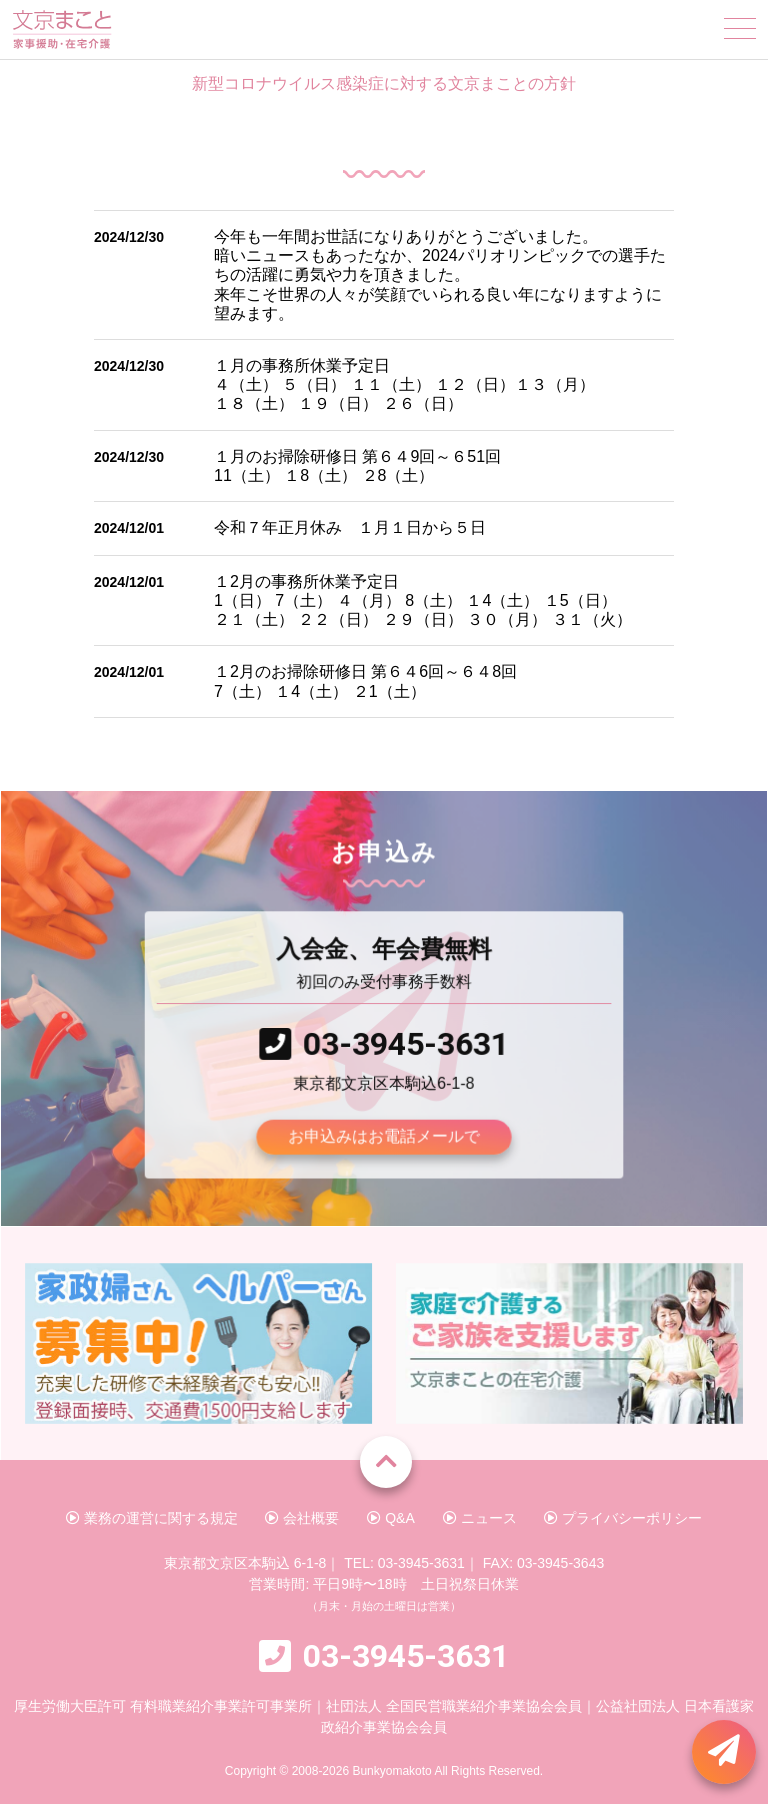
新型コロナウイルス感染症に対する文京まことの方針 (384, 83)
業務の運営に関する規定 (152, 1518)
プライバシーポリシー (623, 1518)
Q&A (390, 1518)
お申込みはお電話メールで (384, 1133)
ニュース (480, 1518)
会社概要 (302, 1518)
